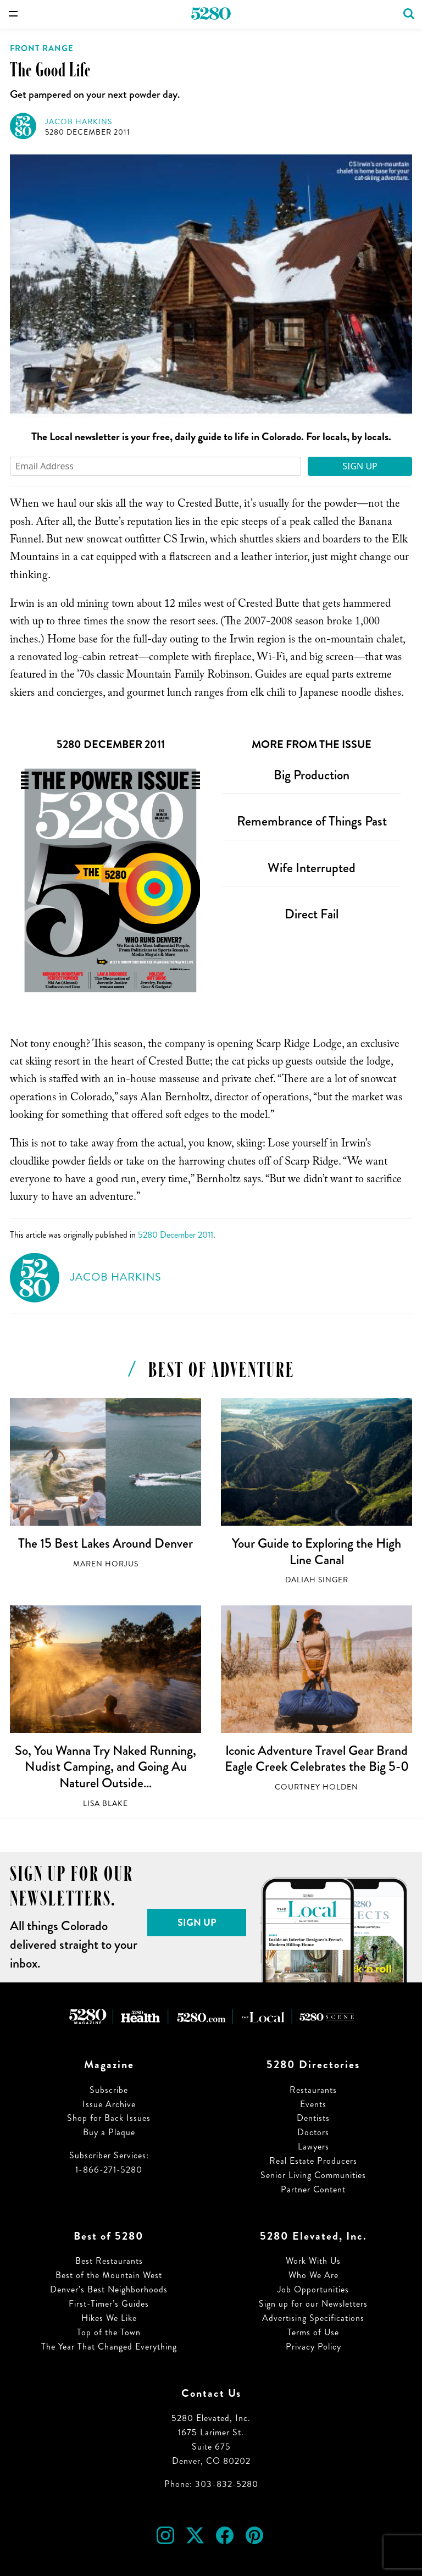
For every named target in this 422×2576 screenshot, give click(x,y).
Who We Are (313, 2275)
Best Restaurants (109, 2260)
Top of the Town (109, 2332)
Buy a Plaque (109, 2132)
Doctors (313, 2132)
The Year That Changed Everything (109, 2346)
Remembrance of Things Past (312, 821)
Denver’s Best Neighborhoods (109, 2289)
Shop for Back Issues (109, 2118)
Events (313, 2104)
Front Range (42, 48)
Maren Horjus (105, 1564)
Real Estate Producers (313, 2160)
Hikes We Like (109, 2318)
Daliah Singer (316, 1580)
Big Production (311, 775)
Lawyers (313, 2146)
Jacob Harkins (78, 122)
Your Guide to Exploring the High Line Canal (316, 1551)
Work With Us (313, 2260)
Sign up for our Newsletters (313, 2303)
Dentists (313, 2118)
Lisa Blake (105, 1803)
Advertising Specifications (313, 2318)
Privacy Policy (313, 2346)
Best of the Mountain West (108, 2275)
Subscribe (109, 2090)
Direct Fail (311, 914)
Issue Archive (109, 2104)
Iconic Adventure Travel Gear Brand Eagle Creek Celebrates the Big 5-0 (317, 1758)
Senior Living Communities (313, 2175)
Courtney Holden (316, 1787)
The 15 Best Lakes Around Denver (105, 1543)
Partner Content (313, 2189)
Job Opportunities (313, 2289)
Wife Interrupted (312, 867)
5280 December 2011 (87, 132)
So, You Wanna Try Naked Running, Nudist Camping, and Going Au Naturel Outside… (105, 1766)
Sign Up (359, 466)
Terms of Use (313, 2332)
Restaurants (313, 2090)
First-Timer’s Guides (109, 2303)
